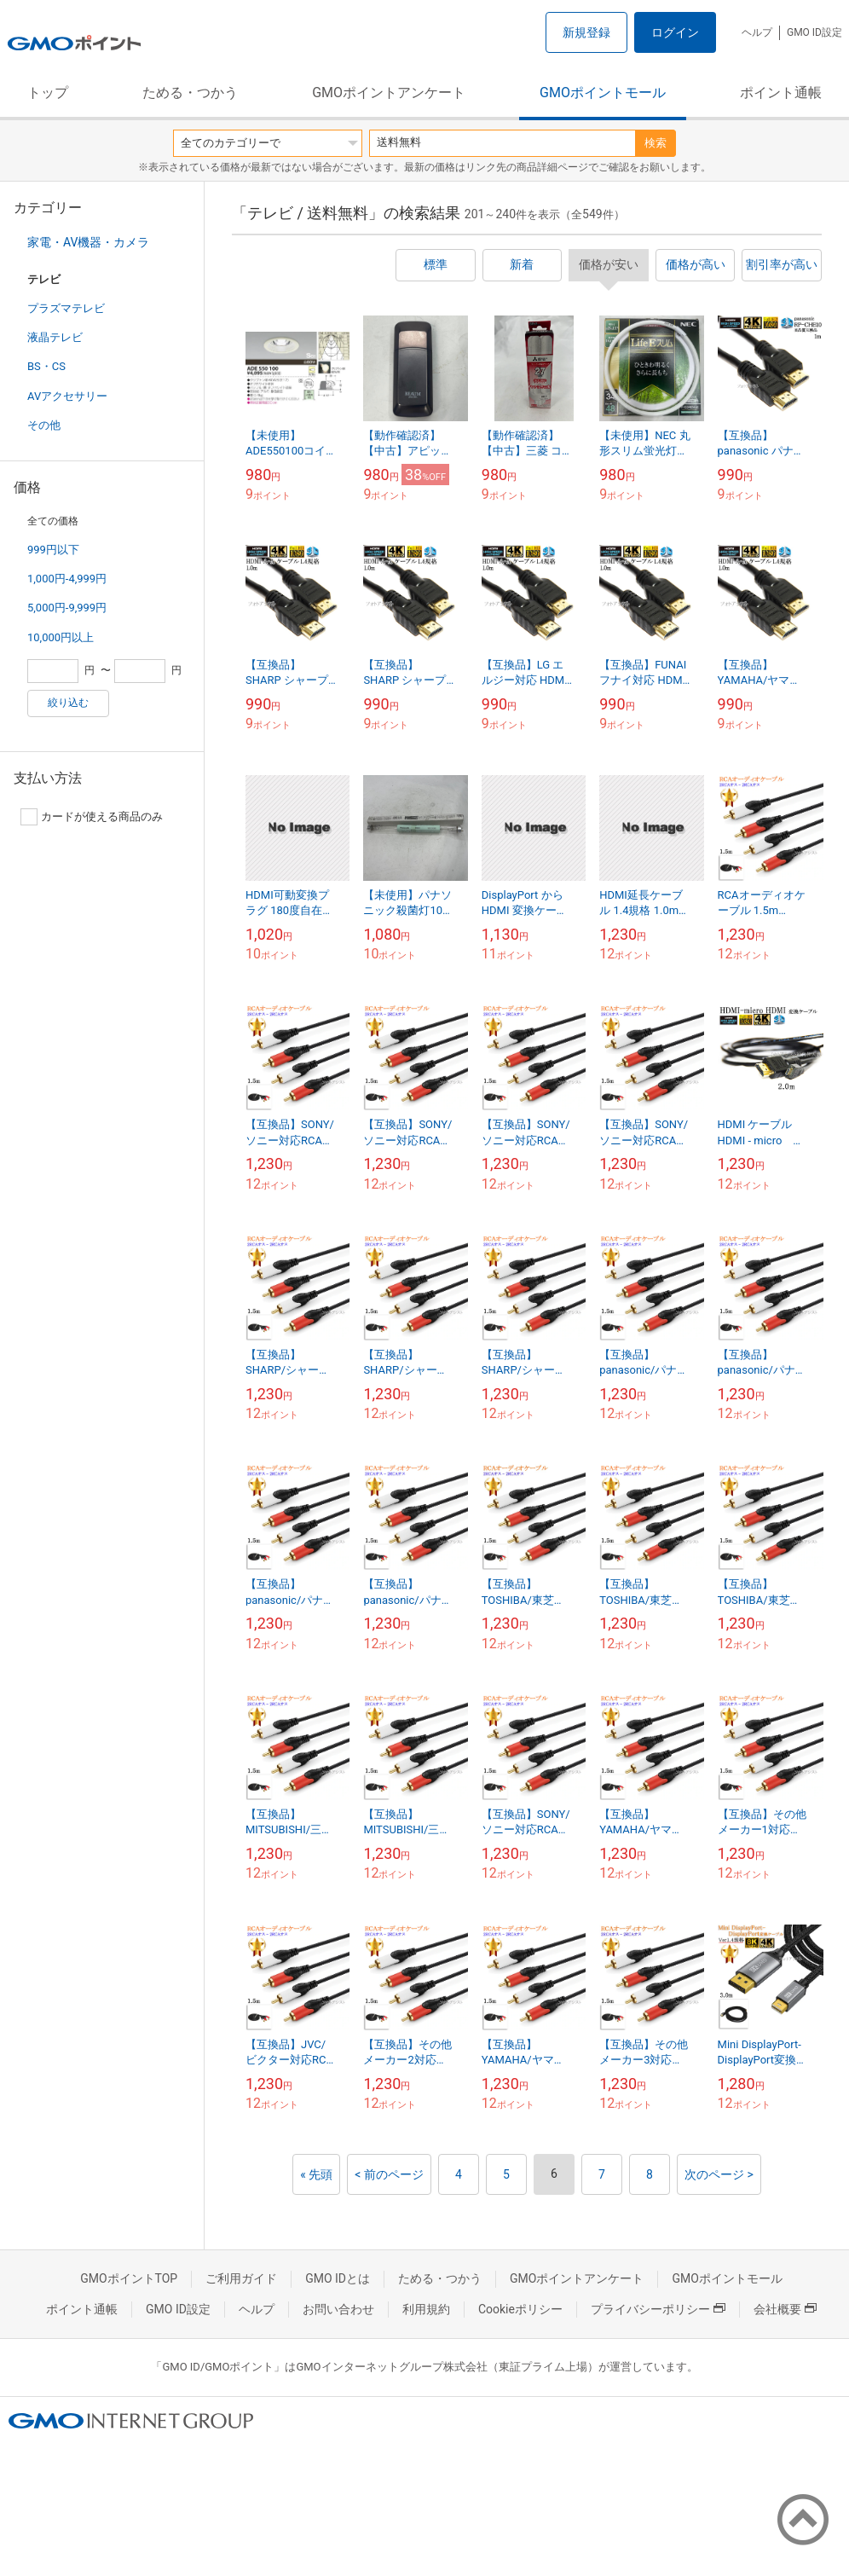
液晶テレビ (55, 337)
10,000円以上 (60, 637)
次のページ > (719, 2174)
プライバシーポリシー (658, 2309)
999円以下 (53, 549)
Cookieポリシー (520, 2309)
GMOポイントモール (603, 92)
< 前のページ (389, 2174)
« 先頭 (316, 2174)
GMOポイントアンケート (388, 92)
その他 (44, 425)
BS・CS (46, 366)
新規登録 (586, 32)
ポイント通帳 (781, 92)
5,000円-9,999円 (67, 607)
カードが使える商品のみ (91, 816)
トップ (47, 92)
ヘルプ (757, 32)
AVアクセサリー (67, 396)
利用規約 (426, 2309)
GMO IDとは (337, 2278)
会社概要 (785, 2309)
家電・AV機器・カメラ (88, 242)
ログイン (675, 32)
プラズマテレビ (66, 308)
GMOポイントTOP (128, 2278)
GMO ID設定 (814, 32)
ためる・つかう (190, 92)
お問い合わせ (338, 2309)
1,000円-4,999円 (67, 578)
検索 (655, 142)
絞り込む (68, 703)
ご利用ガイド (241, 2278)
